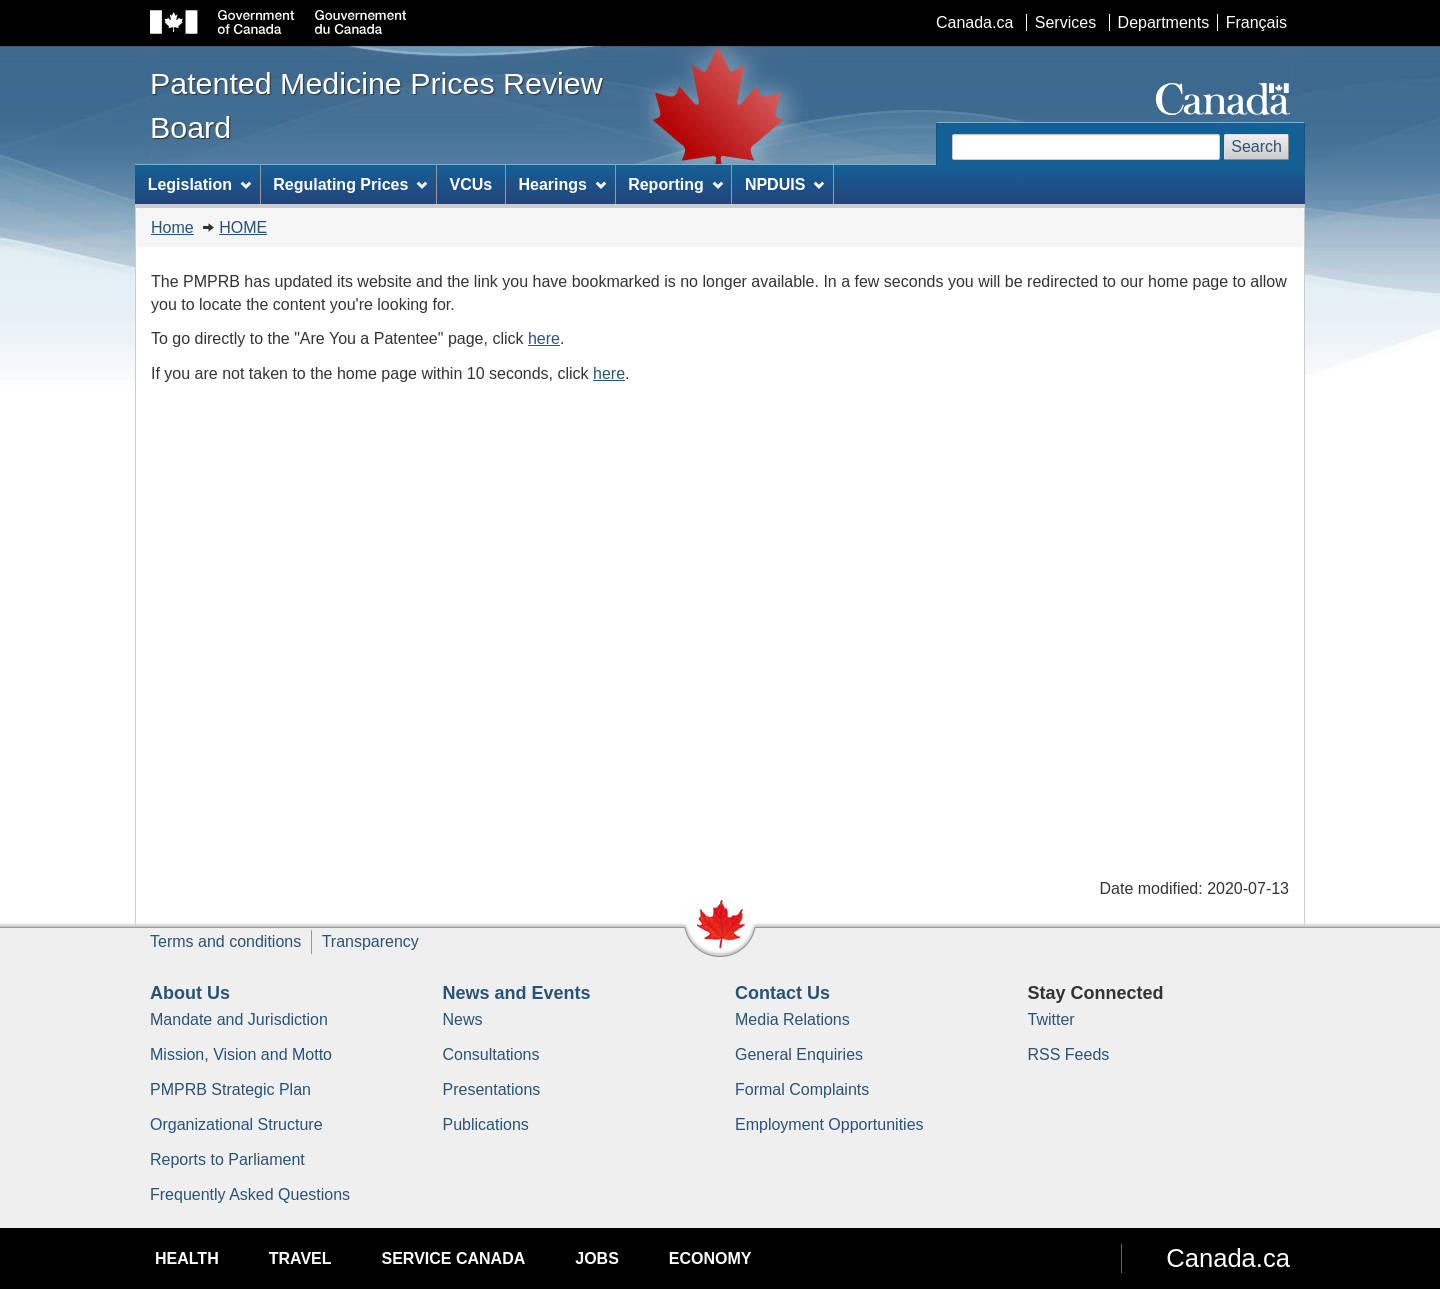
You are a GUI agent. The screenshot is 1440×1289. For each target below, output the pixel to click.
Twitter (1051, 1019)
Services (1065, 22)
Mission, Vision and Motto (241, 1054)
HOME (243, 227)
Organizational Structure (236, 1124)
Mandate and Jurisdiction (239, 1019)
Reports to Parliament (227, 1159)
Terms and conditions (225, 941)
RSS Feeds (1069, 1054)
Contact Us (782, 993)
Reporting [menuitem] (675, 184)
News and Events (517, 993)
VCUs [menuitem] (471, 184)
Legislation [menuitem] (199, 184)
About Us (190, 993)
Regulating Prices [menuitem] (350, 184)
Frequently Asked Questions (250, 1194)
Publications (486, 1124)
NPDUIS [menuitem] (784, 184)
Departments (1164, 22)
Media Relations (792, 1019)
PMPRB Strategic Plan (230, 1089)
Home (172, 227)
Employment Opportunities (829, 1124)
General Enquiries (799, 1054)
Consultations (491, 1054)
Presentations (492, 1089)
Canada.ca (974, 22)
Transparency (370, 941)
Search (1256, 146)
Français (1256, 22)
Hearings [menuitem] (562, 184)
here (544, 338)
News (463, 1019)
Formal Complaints (802, 1089)
